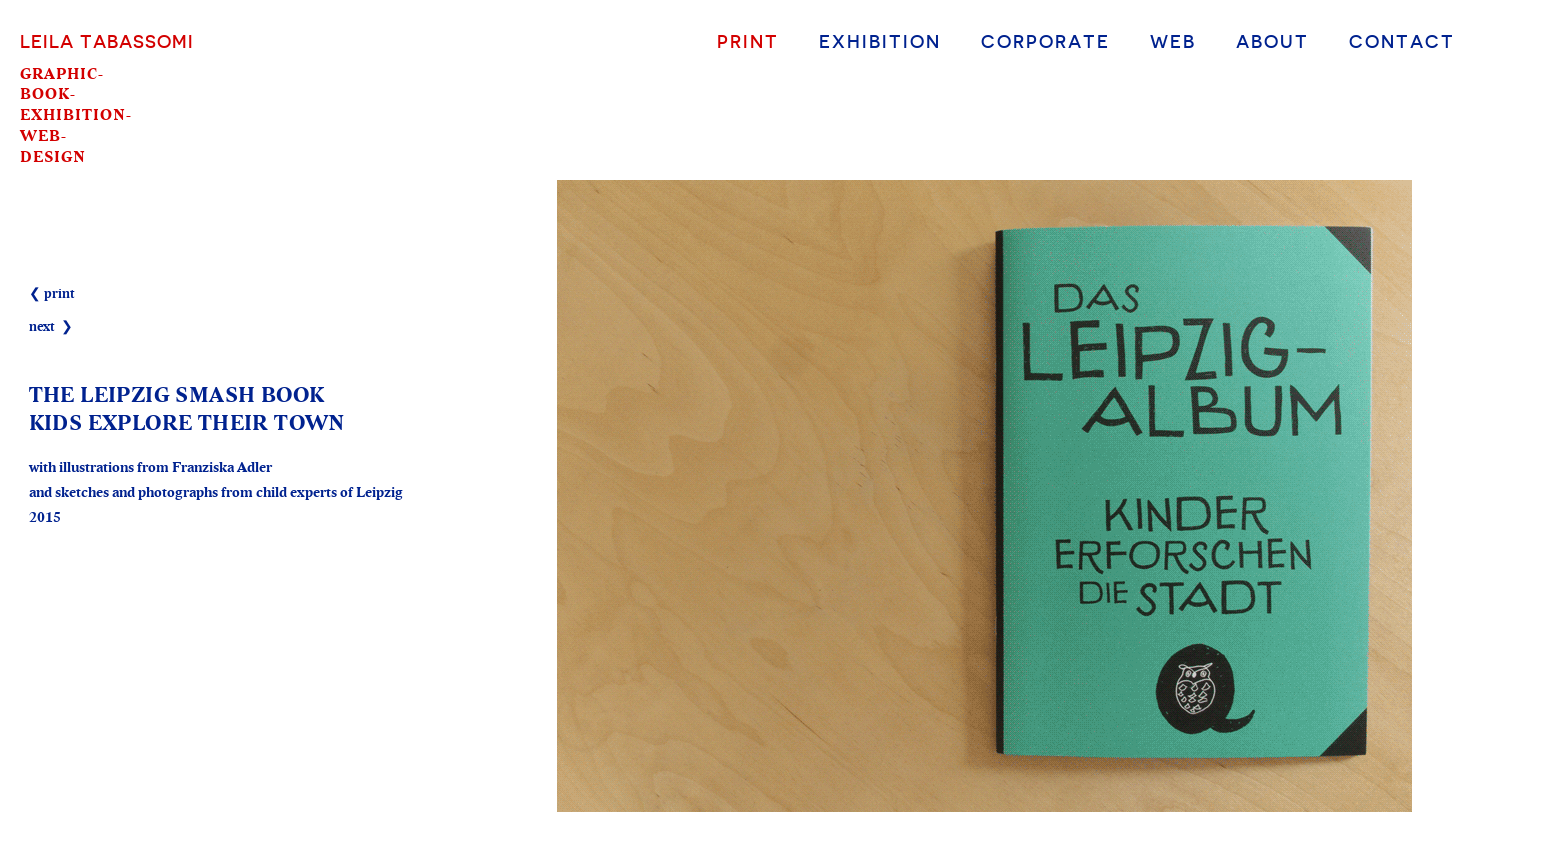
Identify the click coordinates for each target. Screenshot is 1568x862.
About (1272, 40)
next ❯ (51, 327)
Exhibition (880, 40)
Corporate (1045, 40)
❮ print (52, 294)
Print (748, 40)
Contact (1402, 40)
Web (1173, 40)
